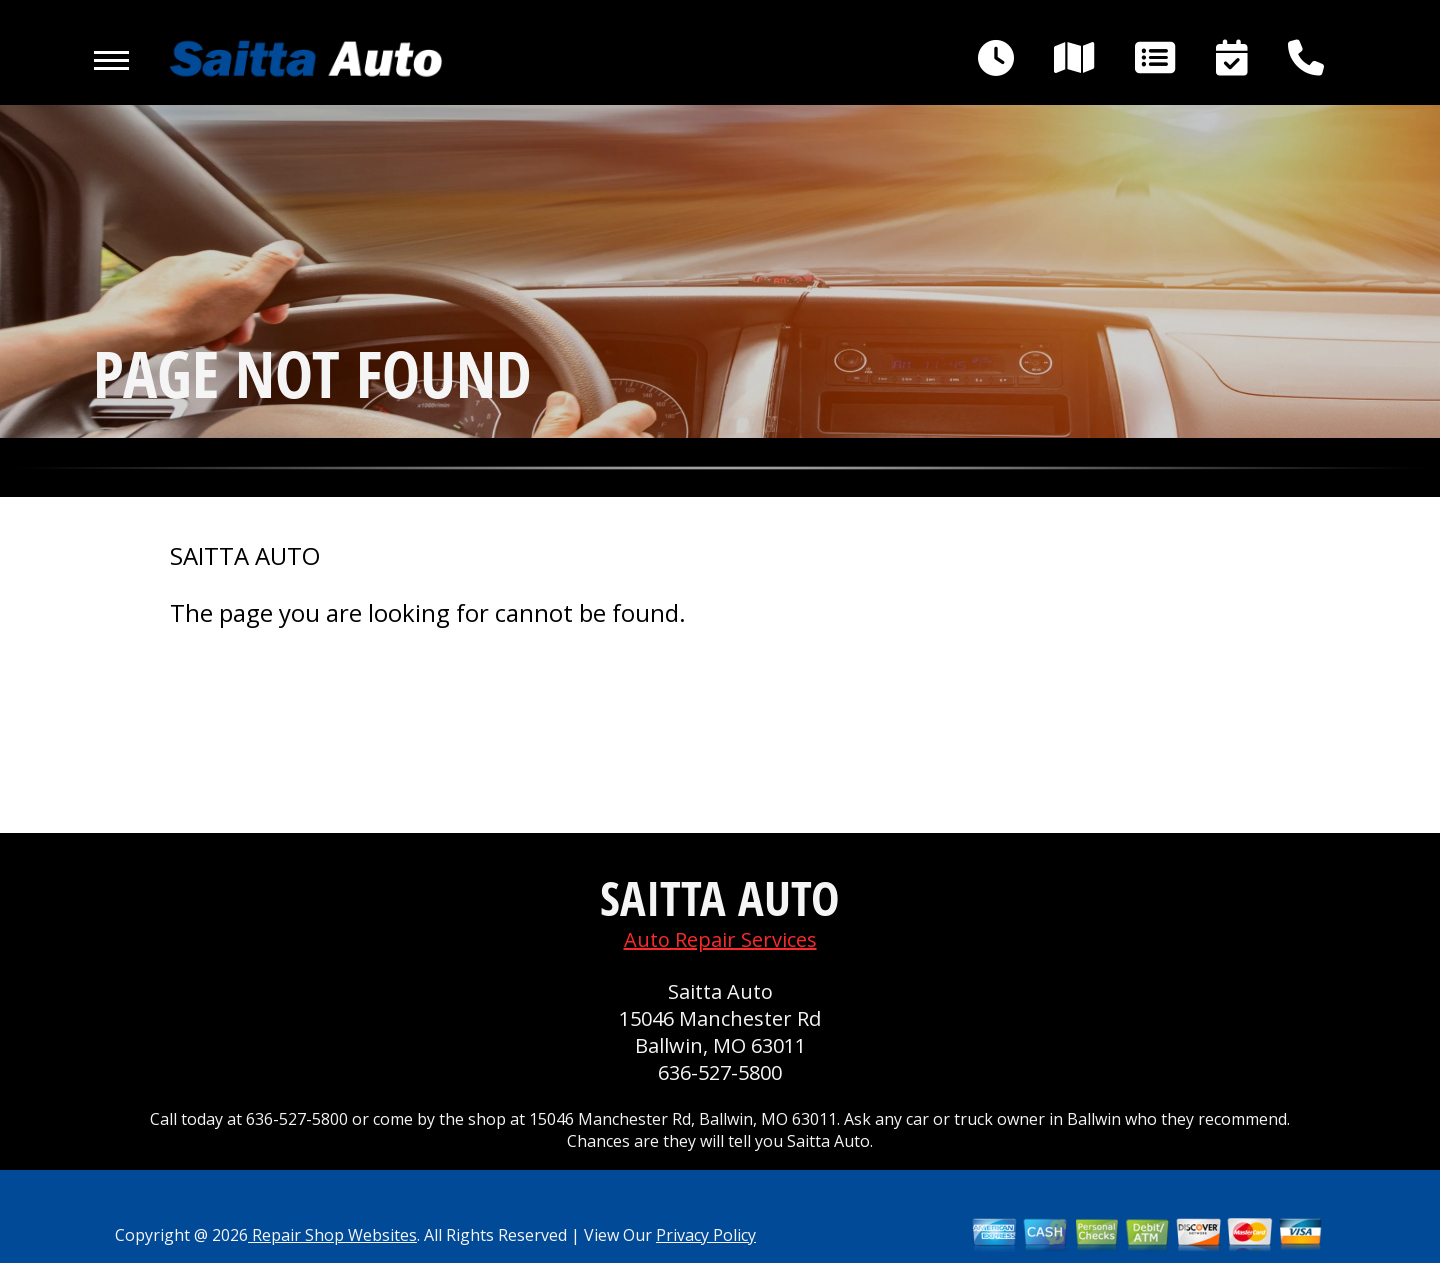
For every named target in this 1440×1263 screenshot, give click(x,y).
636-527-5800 (720, 1072)
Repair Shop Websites (332, 1235)
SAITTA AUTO (245, 556)
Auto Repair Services (720, 939)
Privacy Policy (706, 1235)
